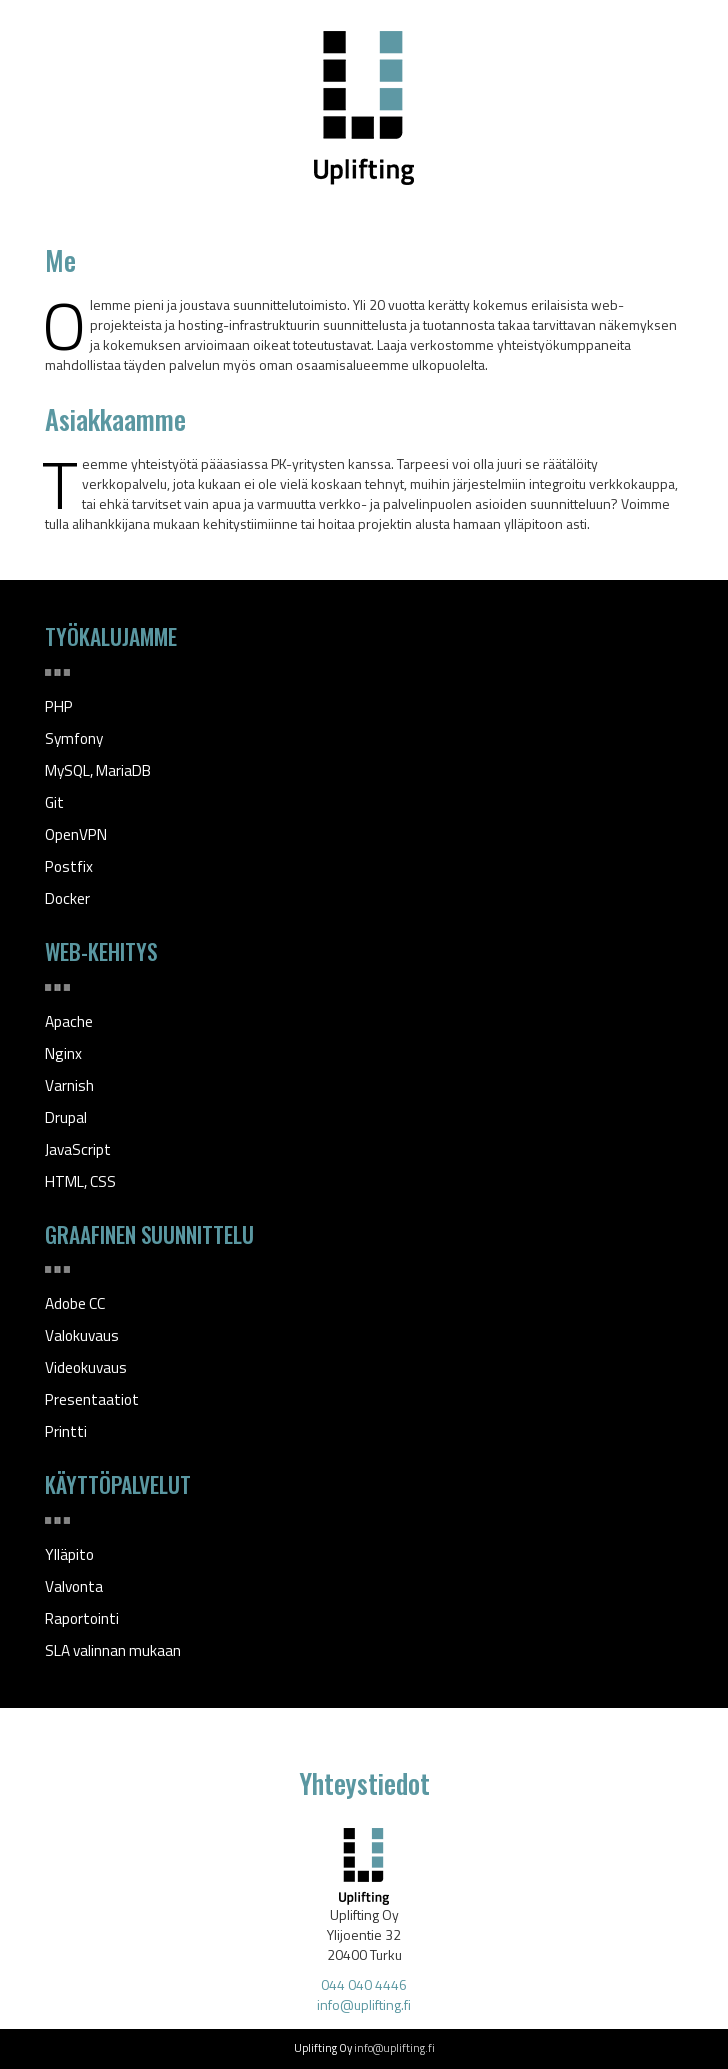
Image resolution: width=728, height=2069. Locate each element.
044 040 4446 (364, 1984)
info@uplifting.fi (364, 2004)
